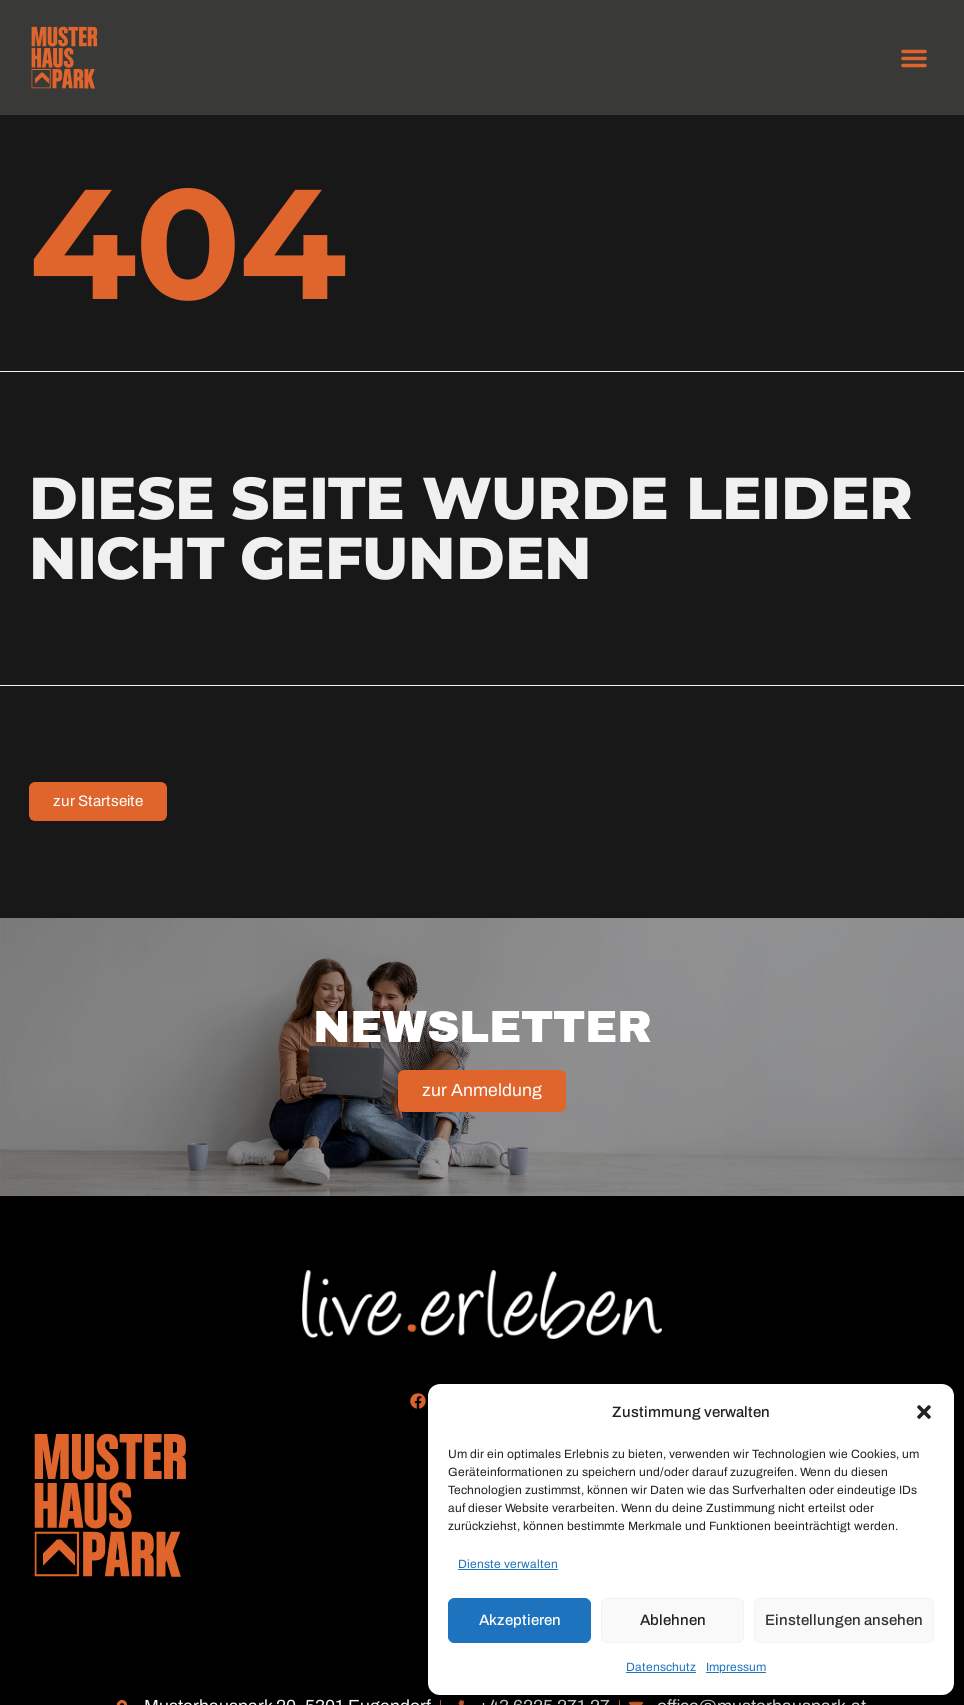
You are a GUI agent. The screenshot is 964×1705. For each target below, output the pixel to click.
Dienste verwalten (508, 1564)
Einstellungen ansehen (844, 1620)
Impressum (736, 1667)
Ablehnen (673, 1620)
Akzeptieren (520, 1620)
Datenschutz (661, 1667)
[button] (924, 1412)
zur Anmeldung (482, 1109)
